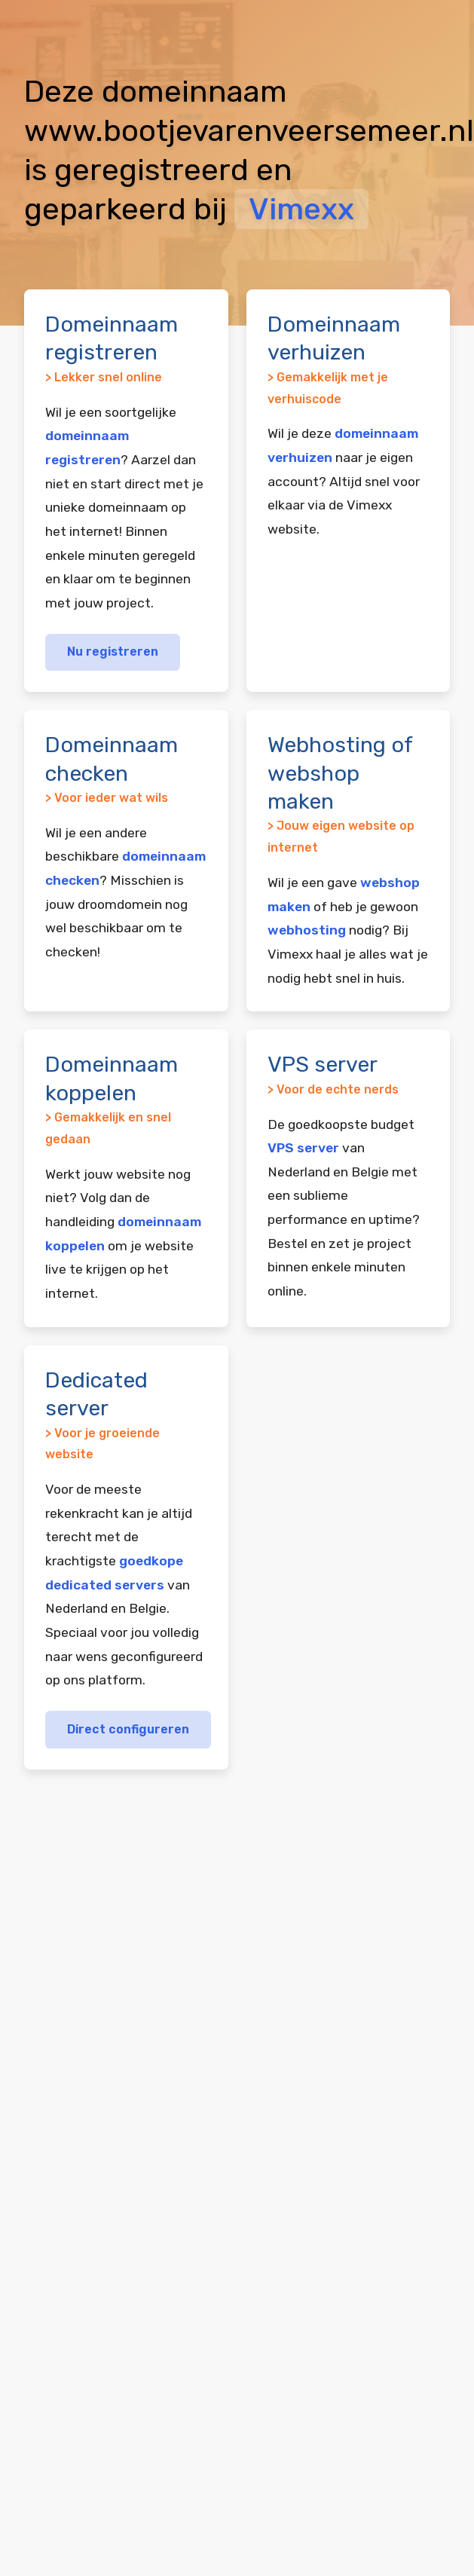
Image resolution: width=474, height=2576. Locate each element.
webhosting (307, 930)
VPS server (303, 1147)
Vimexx (301, 209)
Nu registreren (112, 651)
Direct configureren (128, 1729)
